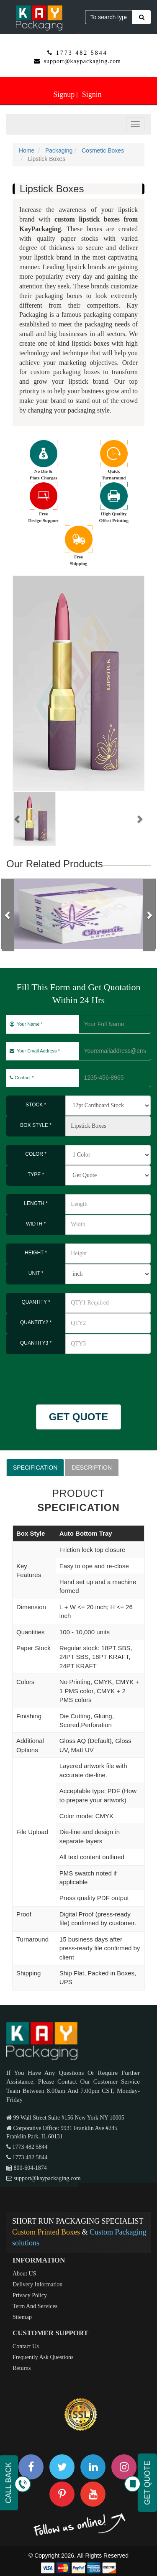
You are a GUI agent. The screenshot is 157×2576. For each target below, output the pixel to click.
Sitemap (22, 2317)
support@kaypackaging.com (82, 61)
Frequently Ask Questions (43, 2357)
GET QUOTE (78, 1416)
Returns (22, 2368)
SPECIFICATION (35, 1467)
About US (24, 2273)
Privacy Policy (30, 2295)
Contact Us (26, 2346)
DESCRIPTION (92, 1467)
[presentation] (55, 1375)
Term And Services (35, 2306)
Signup (64, 94)
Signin (92, 94)
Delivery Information (37, 2284)
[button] (18, 819)
